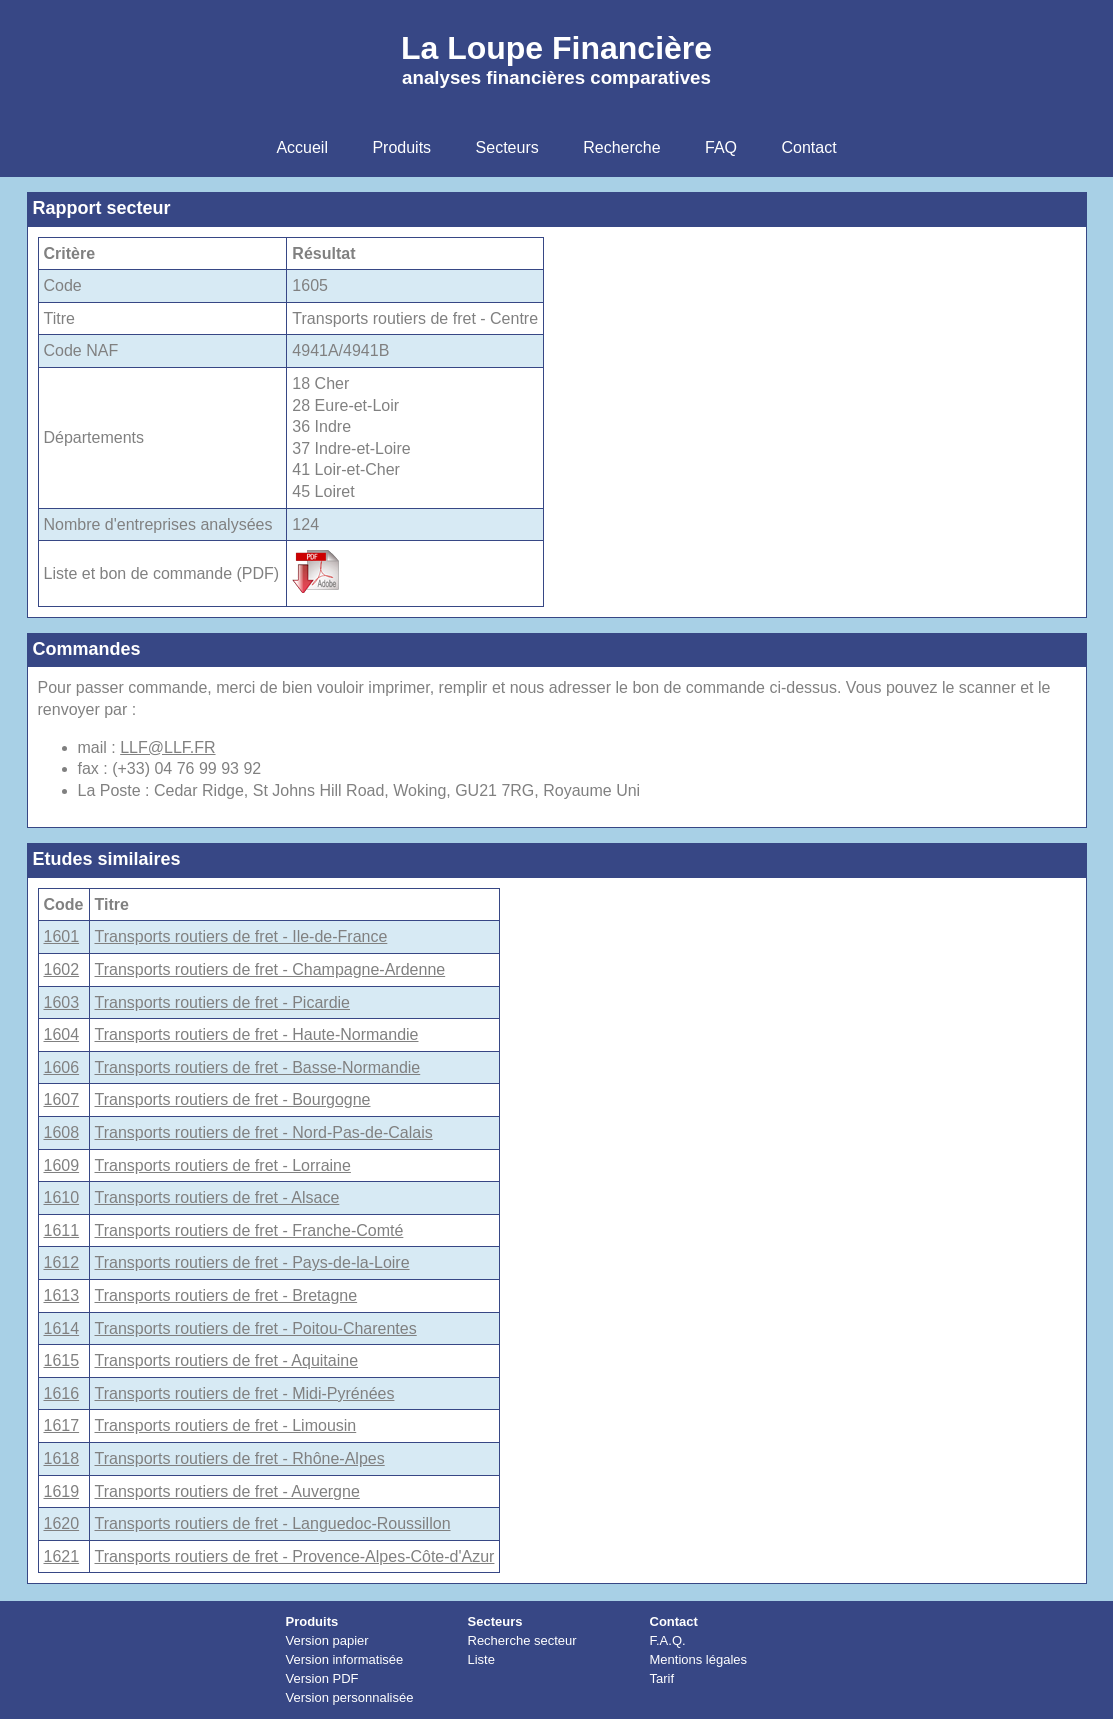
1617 (62, 1425)
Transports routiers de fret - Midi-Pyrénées (245, 1393)
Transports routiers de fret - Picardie (223, 1002)
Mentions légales (699, 1659)
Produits (312, 1621)
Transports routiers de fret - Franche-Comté (249, 1230)
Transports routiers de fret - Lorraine (223, 1165)
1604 (62, 1034)
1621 (62, 1556)
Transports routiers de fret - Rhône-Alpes (240, 1458)
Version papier (327, 1640)
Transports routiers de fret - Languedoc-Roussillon (273, 1523)
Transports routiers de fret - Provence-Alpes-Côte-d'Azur (295, 1556)
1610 (62, 1197)
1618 (62, 1458)
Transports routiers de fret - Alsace (217, 1197)
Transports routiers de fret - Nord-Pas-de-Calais (264, 1132)
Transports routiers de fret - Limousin (226, 1425)
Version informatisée (345, 1659)
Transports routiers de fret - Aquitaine (227, 1360)
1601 (62, 936)
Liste (481, 1659)
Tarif (662, 1678)
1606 (62, 1067)
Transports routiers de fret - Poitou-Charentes (256, 1328)
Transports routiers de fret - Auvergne (227, 1491)
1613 (62, 1295)
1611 (62, 1230)
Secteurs (495, 1621)
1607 (62, 1099)
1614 (62, 1328)
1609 (62, 1165)
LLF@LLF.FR (167, 747)
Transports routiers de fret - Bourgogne (233, 1099)
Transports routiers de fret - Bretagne (226, 1295)
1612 (62, 1262)
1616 (62, 1393)
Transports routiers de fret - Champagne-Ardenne (270, 969)
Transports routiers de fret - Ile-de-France (241, 936)
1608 (62, 1132)
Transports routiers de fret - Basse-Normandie (258, 1067)
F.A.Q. (668, 1640)
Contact (674, 1621)
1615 (62, 1360)
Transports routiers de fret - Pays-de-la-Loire (252, 1262)
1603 (62, 1002)
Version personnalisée (350, 1697)
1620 (62, 1523)
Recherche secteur (522, 1640)
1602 (62, 969)
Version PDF (322, 1678)
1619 (62, 1491)
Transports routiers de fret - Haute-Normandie (257, 1034)
